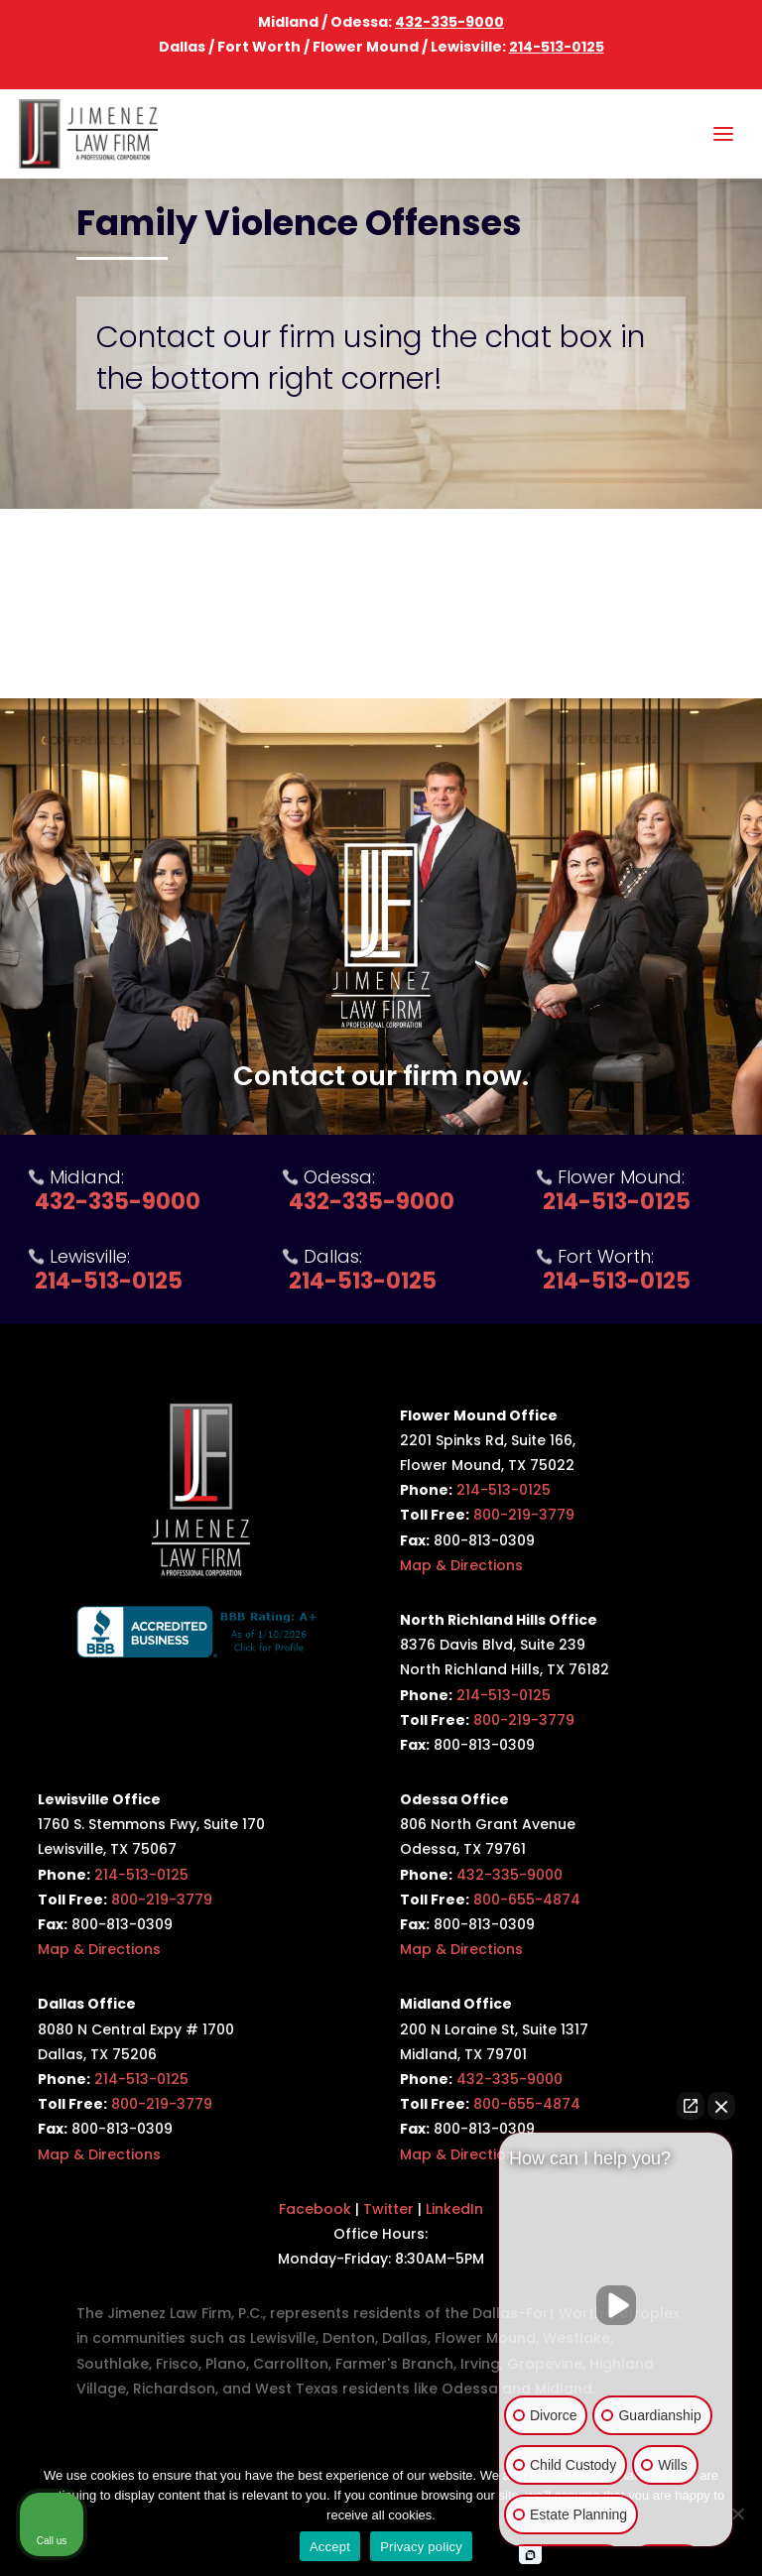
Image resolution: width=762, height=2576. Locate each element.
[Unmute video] (616, 2305)
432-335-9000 (449, 22)
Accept (330, 2546)
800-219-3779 (523, 1515)
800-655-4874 (526, 1899)
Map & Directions (461, 1565)
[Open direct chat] (690, 2106)
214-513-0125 (556, 47)
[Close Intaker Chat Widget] (721, 2106)
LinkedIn (454, 2209)
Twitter (388, 2209)
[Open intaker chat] (530, 2555)
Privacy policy (421, 2546)
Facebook (315, 2209)
